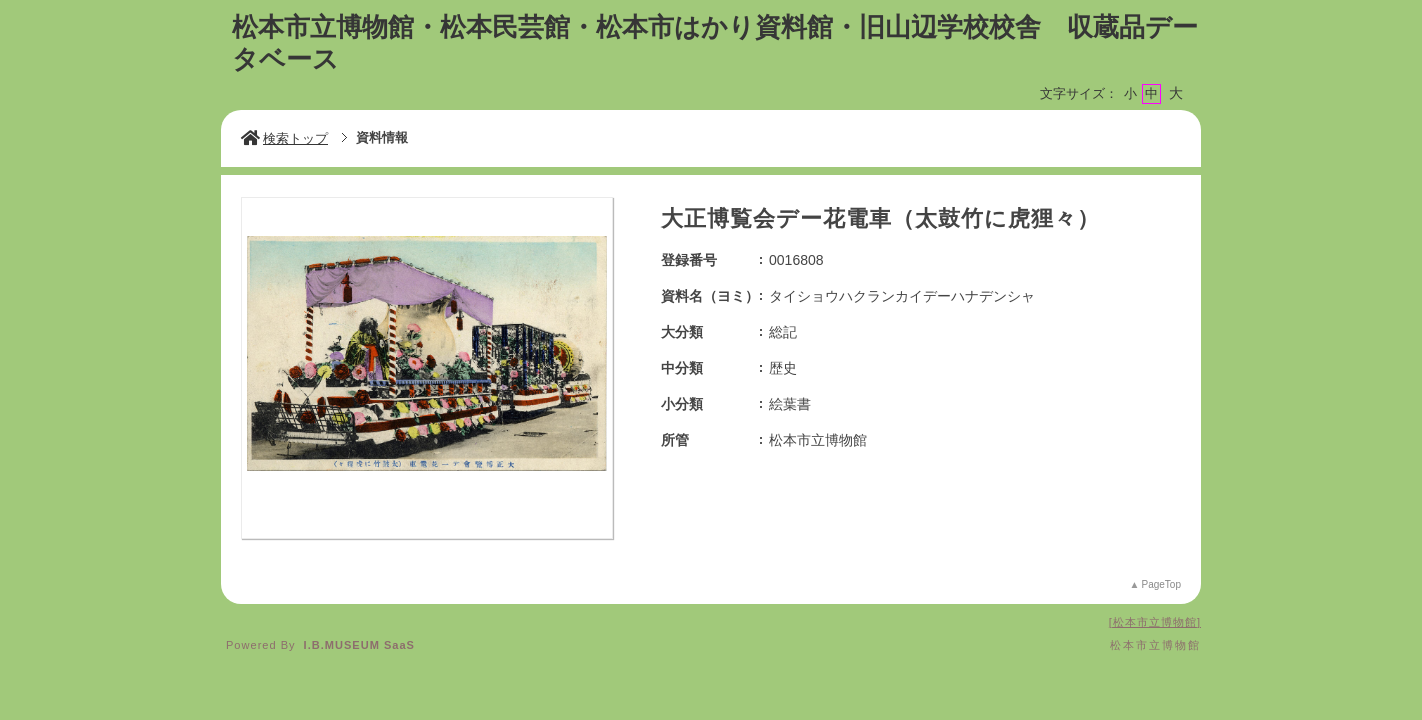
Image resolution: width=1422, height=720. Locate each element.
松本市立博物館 (1155, 622)
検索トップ (284, 138)
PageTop (1161, 584)
